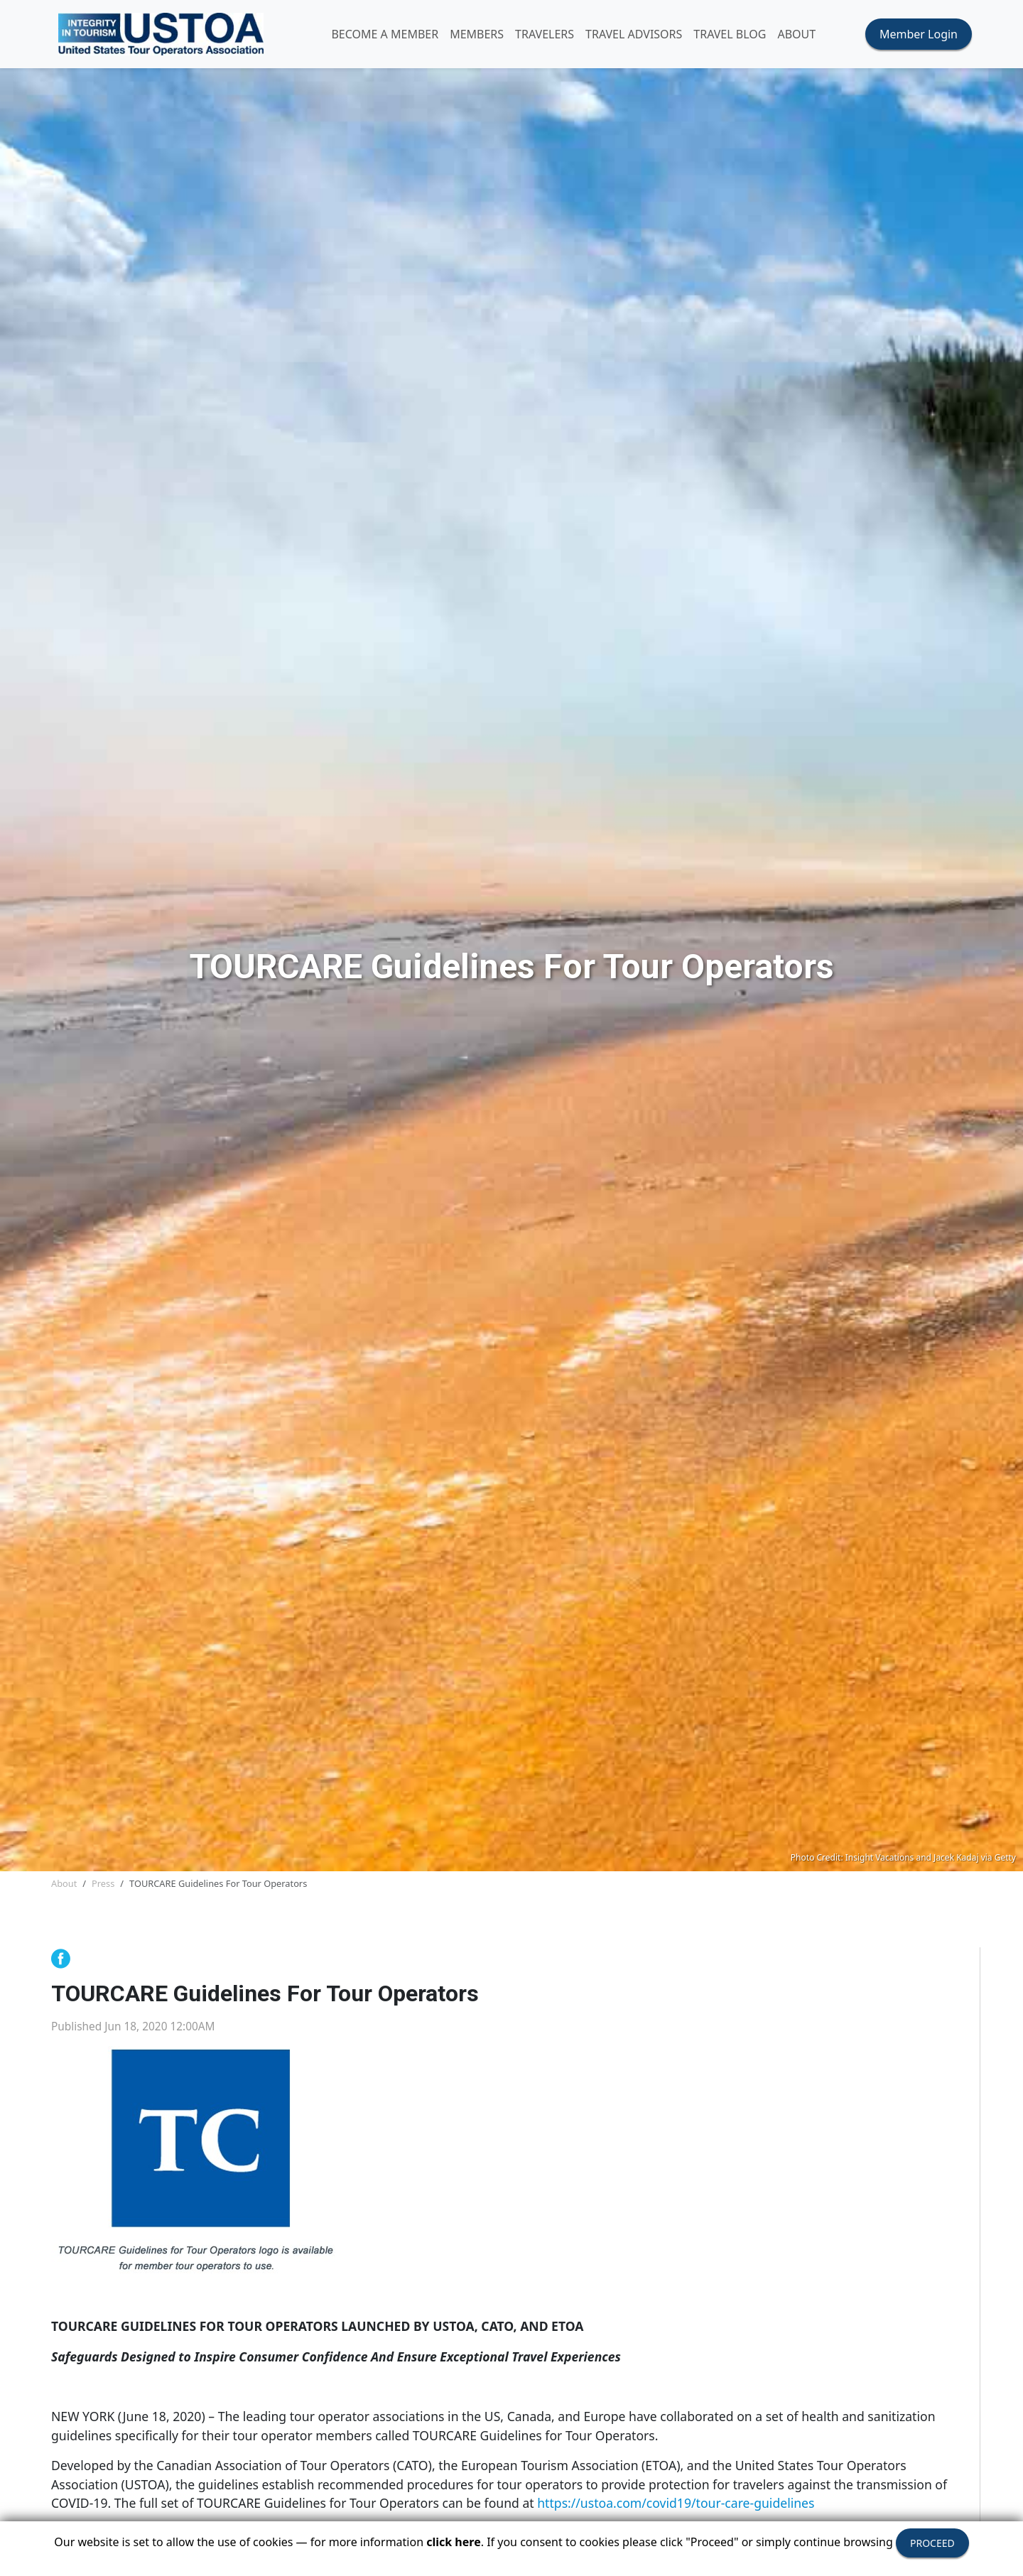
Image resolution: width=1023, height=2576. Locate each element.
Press (103, 1883)
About (64, 1883)
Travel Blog (729, 34)
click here (453, 2542)
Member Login (918, 34)
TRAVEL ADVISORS (633, 34)
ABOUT (796, 34)
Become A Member (384, 34)
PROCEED (932, 2543)
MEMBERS (477, 34)
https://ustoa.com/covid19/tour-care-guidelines (675, 2502)
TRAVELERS (544, 34)
